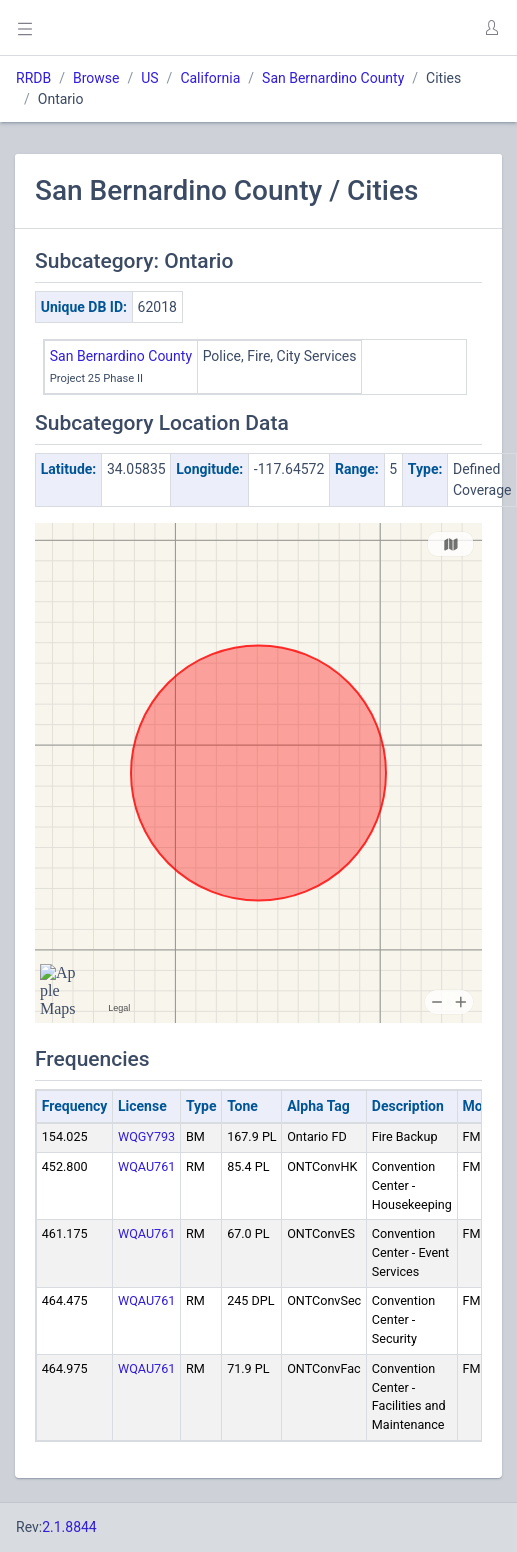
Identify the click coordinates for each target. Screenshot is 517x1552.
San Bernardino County (333, 78)
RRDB (33, 78)
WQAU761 (146, 1166)
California (210, 78)
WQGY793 (146, 1136)
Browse (96, 78)
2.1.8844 (69, 1527)
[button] (491, 28)
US (149, 78)
